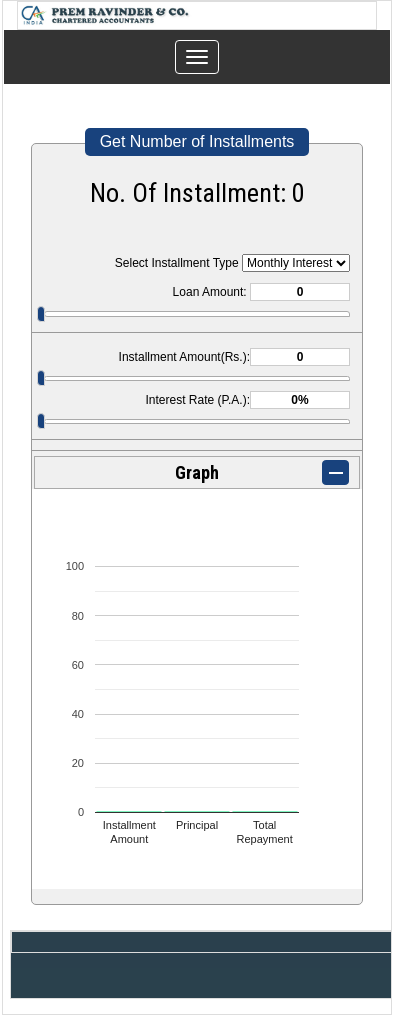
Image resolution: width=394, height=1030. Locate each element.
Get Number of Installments (197, 141)
